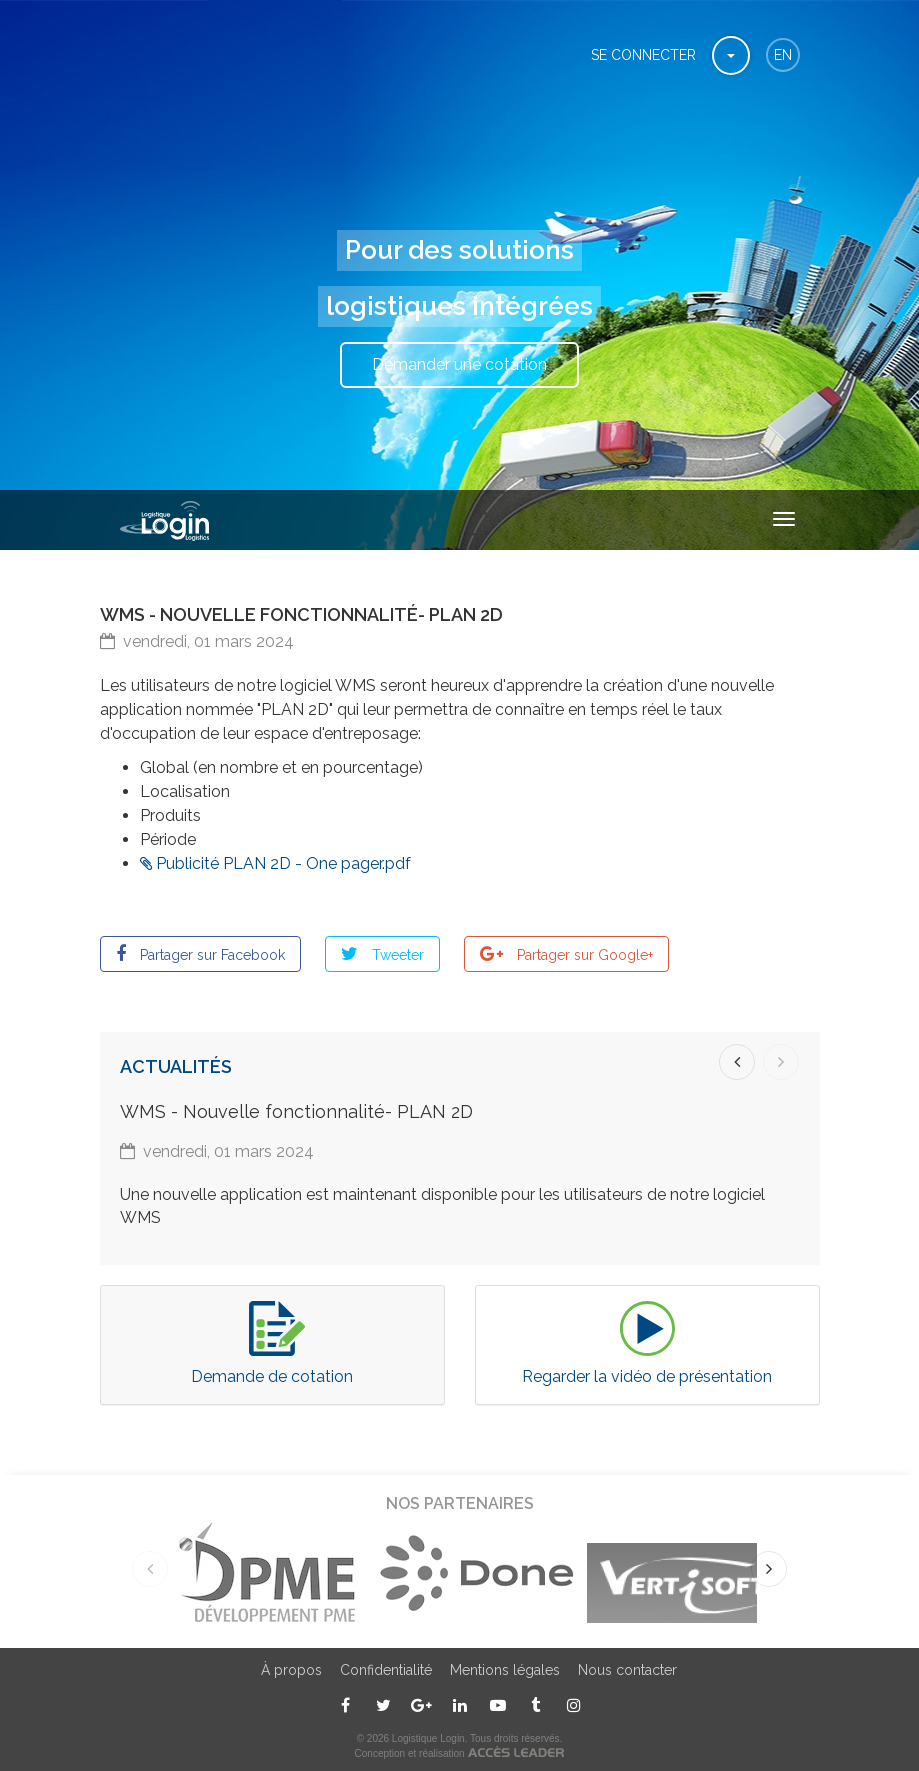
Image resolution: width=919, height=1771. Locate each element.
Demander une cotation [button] (459, 364)
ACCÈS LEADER (516, 1751)
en (783, 55)
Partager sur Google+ (583, 955)
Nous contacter (627, 1670)
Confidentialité (386, 1670)
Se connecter (643, 55)
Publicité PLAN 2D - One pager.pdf (283, 863)
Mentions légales (505, 1670)
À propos (291, 1670)
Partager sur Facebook (210, 955)
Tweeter (396, 955)
